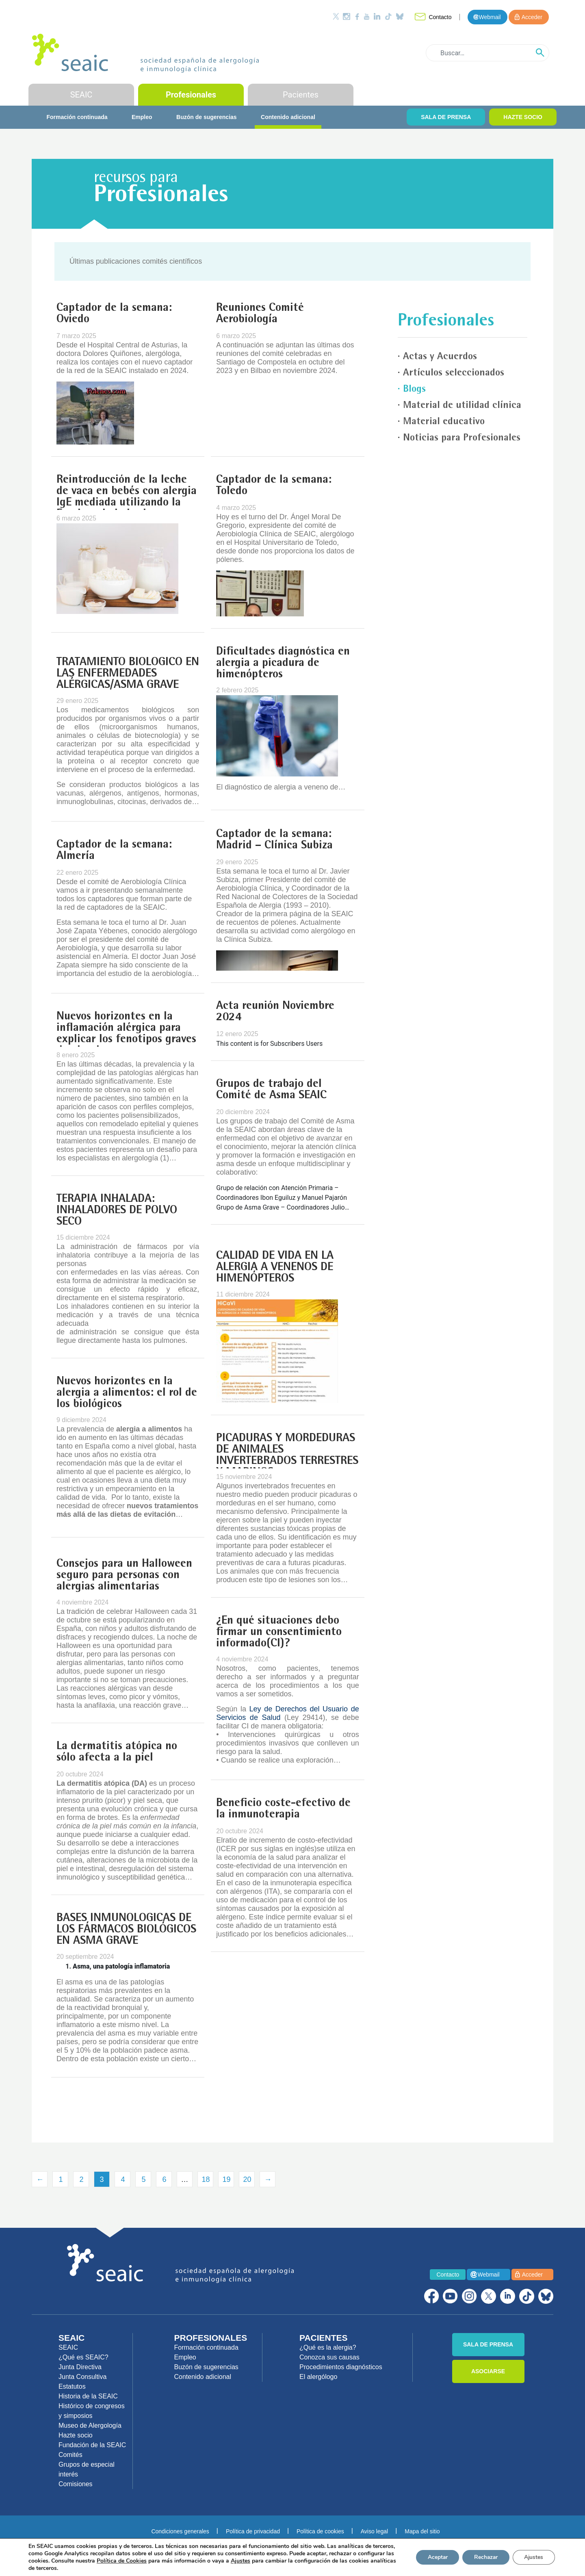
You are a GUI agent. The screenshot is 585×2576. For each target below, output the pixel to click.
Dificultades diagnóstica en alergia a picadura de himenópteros (283, 663)
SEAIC (81, 95)
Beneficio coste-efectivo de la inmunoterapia (283, 1809)
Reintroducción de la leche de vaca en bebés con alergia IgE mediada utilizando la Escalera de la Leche (126, 497)
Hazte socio (75, 2435)
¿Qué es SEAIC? (83, 2357)
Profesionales (191, 95)
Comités (70, 2454)
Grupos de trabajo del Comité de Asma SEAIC (271, 1090)
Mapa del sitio (422, 2531)
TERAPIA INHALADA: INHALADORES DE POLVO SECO (116, 1211)
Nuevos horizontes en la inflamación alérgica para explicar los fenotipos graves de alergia (126, 1034)
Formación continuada (76, 117)
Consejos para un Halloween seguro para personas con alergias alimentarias (124, 1576)
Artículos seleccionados (453, 373)
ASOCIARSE (488, 2371)
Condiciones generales (180, 2531)
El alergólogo (318, 2376)
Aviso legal (374, 2531)
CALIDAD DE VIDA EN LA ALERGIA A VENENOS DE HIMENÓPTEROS (275, 1268)
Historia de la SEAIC (88, 2396)
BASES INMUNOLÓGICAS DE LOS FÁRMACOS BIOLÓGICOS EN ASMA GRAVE (126, 1930)
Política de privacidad (253, 2531)
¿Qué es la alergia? (327, 2347)
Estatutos (72, 2386)
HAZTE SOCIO (522, 117)
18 (206, 2179)
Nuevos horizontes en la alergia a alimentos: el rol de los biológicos (126, 1393)
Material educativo (444, 422)
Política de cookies (320, 2531)
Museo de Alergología (89, 2425)
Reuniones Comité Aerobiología (260, 314)
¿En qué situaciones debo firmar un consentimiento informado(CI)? (279, 1632)
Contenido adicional (288, 117)
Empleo (142, 117)
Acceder (532, 17)
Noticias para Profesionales (461, 438)
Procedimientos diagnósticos (340, 2367)
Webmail (489, 17)
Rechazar (483, 2557)
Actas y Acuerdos (440, 357)
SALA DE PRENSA (446, 117)
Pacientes (300, 95)
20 (247, 2179)
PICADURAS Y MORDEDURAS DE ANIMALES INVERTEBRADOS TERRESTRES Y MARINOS (287, 1456)
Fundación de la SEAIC (92, 2445)
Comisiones (75, 2484)
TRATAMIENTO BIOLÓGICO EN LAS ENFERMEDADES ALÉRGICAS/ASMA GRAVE (127, 674)
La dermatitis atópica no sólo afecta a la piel (116, 1752)
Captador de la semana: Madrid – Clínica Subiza (274, 840)
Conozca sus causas (329, 2357)
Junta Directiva (80, 2367)
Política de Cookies (159, 2561)
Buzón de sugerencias (206, 117)
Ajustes (533, 2557)
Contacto (440, 17)
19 (226, 2179)
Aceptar (433, 2557)
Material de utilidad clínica (462, 406)
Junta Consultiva (82, 2376)
